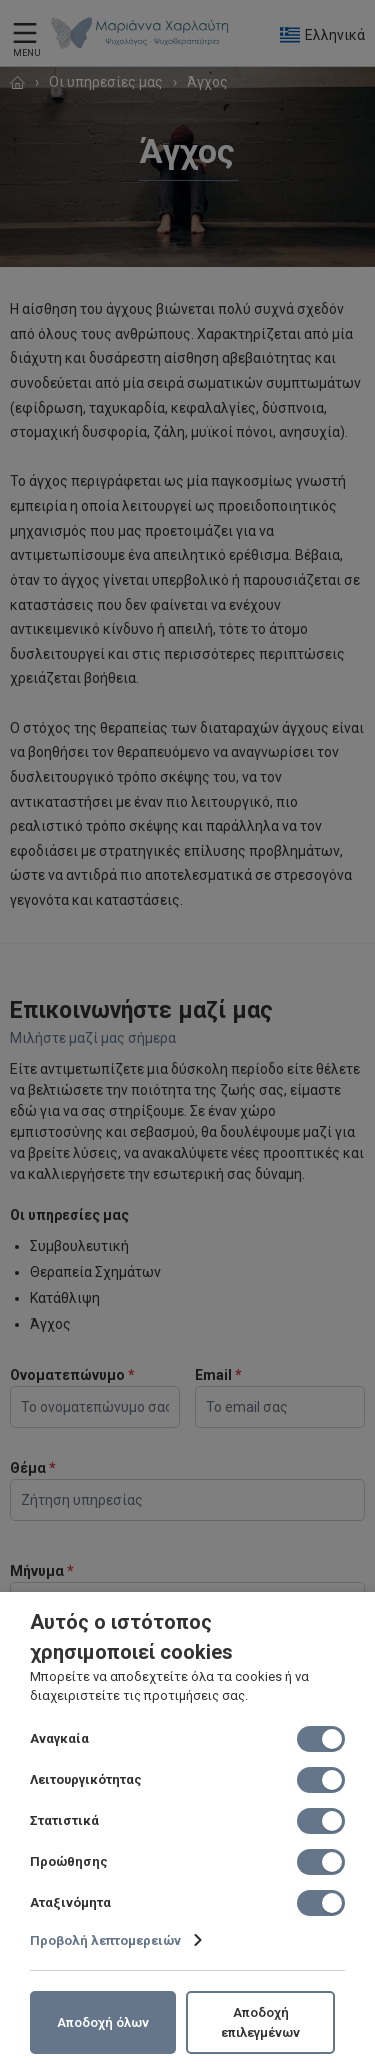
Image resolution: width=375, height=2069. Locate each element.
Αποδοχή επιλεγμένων (260, 2022)
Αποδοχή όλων (103, 2022)
